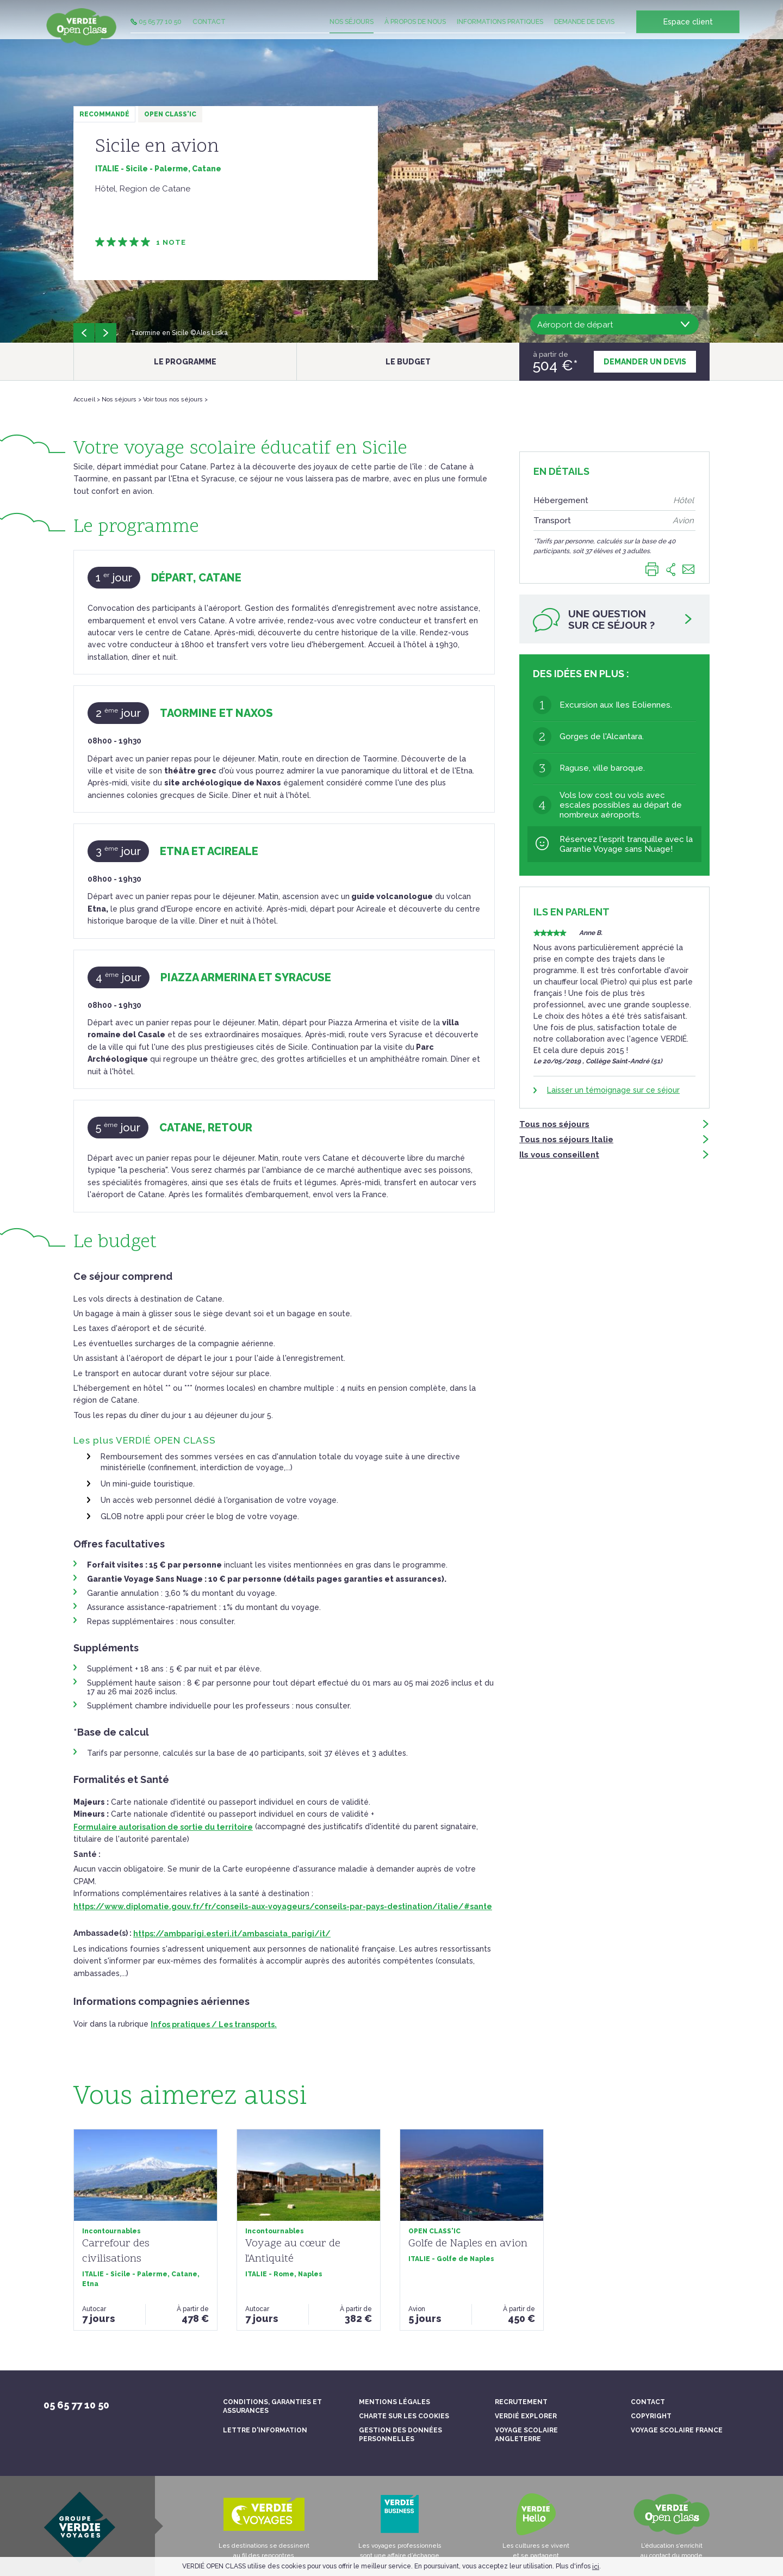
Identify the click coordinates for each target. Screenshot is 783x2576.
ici (595, 2567)
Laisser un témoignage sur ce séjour (613, 1092)
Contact (209, 30)
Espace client (688, 30)
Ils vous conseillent (614, 1157)
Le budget (408, 361)
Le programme (185, 361)
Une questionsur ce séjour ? (613, 622)
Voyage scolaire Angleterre (526, 2434)
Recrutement (521, 2402)
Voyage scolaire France (677, 2430)
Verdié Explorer (526, 2416)
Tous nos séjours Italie (614, 1142)
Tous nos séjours (614, 1127)
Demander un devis (645, 361)
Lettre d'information (265, 2430)
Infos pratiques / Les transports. (214, 2024)
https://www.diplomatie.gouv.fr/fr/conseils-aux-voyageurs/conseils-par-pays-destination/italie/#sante (282, 1906)
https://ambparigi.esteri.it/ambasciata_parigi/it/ (232, 1933)
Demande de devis (584, 30)
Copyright (651, 2416)
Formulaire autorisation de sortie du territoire (163, 1827)
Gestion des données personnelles (400, 2434)
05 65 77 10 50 (156, 30)
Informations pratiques (500, 30)
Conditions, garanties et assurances (272, 2406)
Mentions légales (394, 2402)
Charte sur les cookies (404, 2416)
